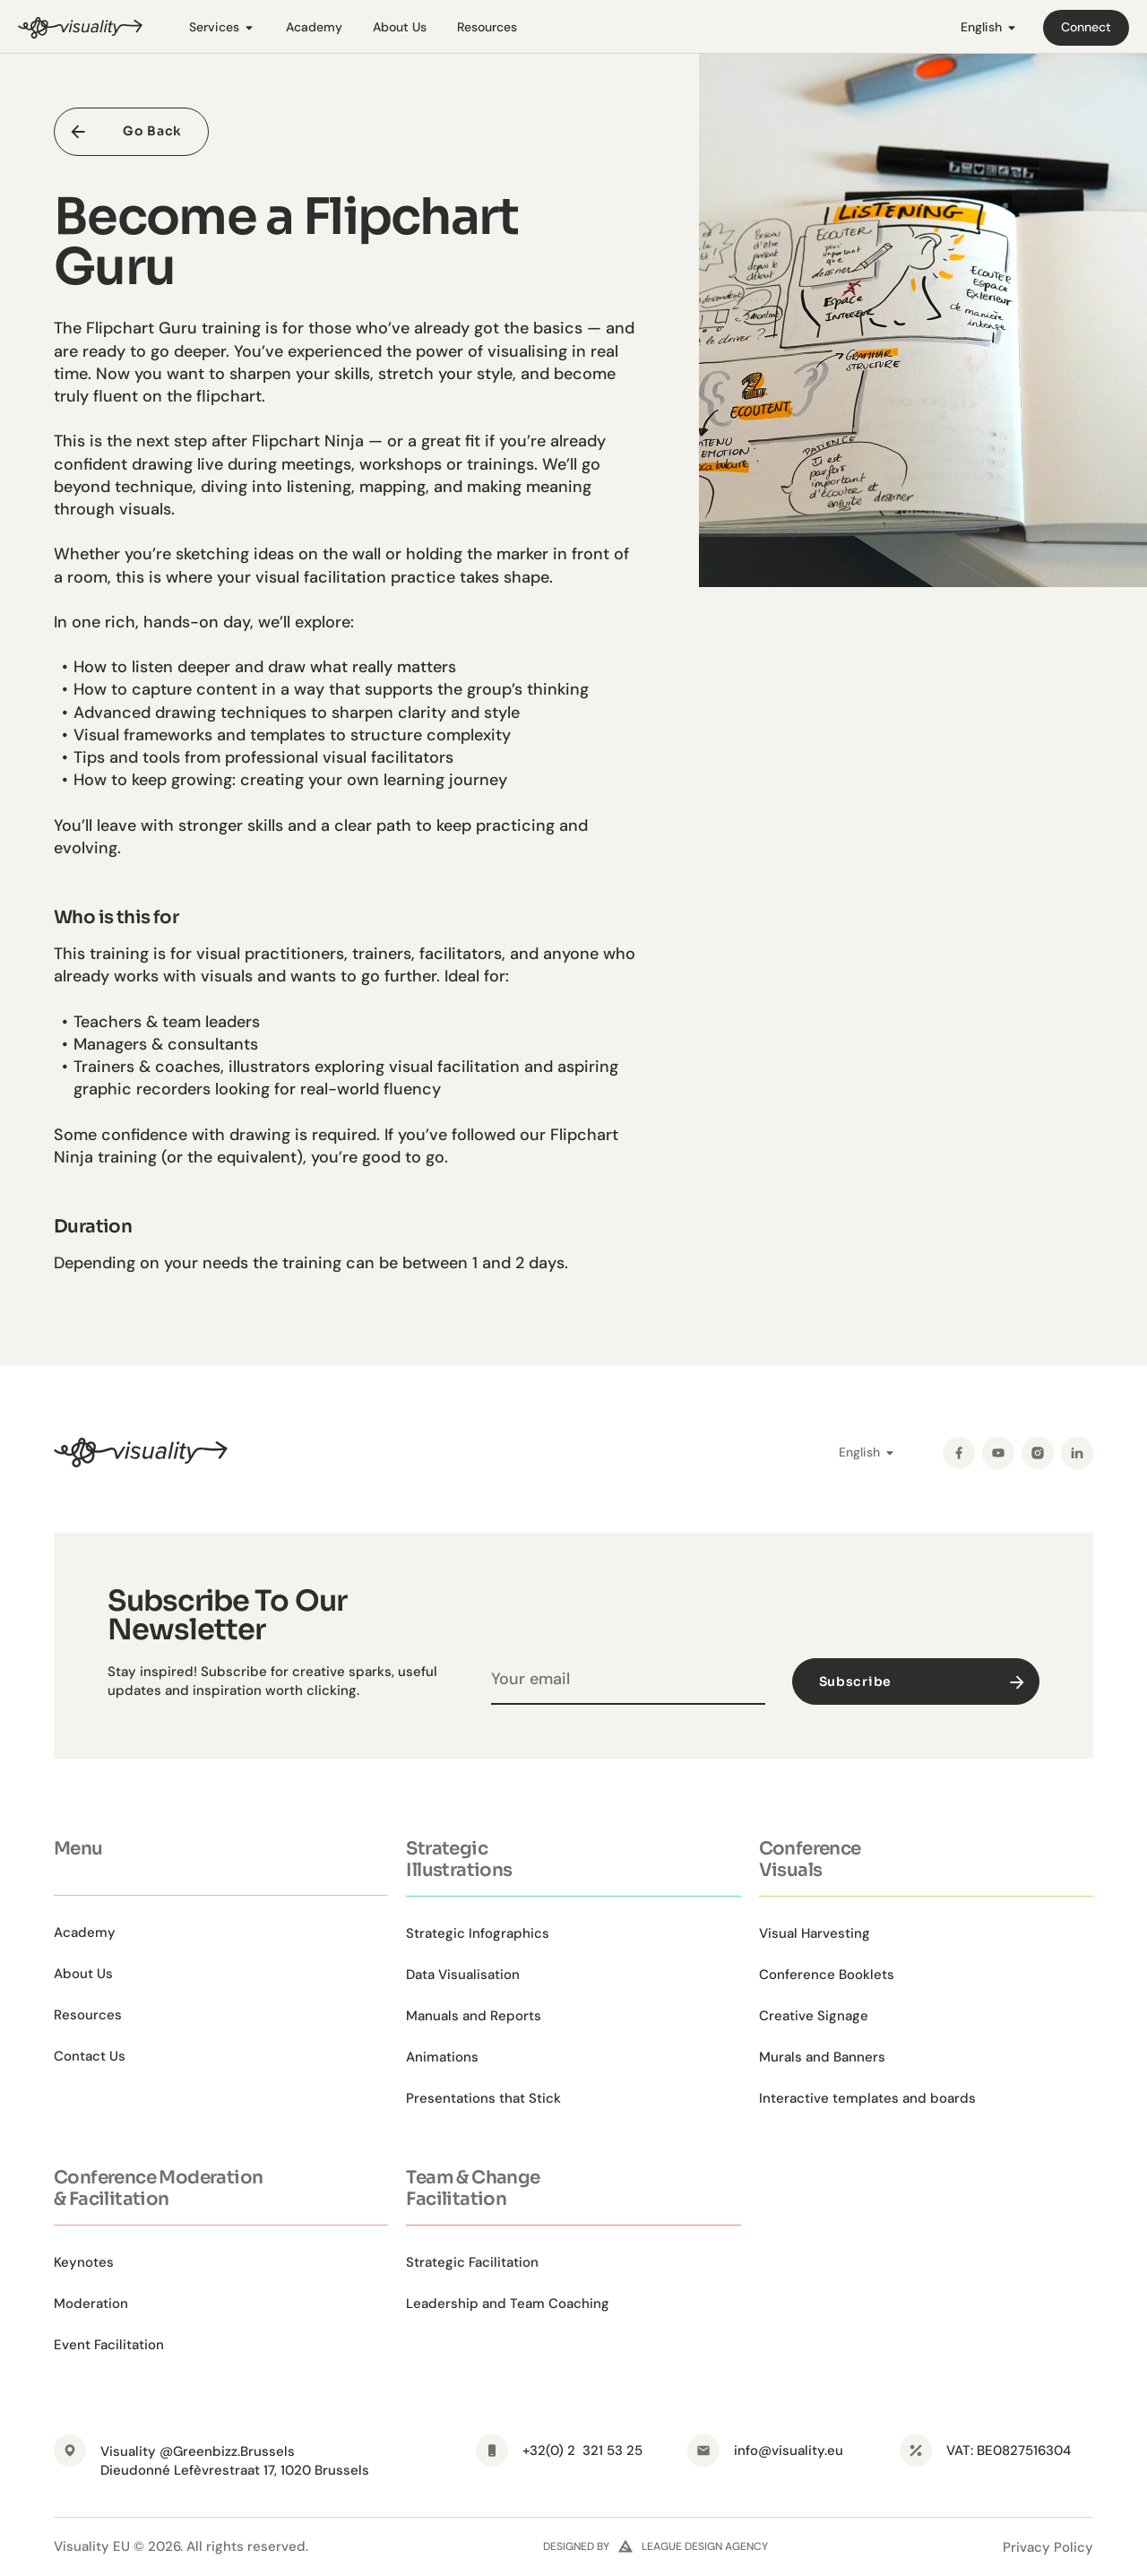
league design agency (705, 2546)
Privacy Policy (1048, 2547)
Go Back (152, 131)
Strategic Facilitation (472, 2262)
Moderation (91, 2303)
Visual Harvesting (814, 1933)
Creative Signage (813, 2016)
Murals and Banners (822, 2057)
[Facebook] (959, 1453)
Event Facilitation (109, 2345)
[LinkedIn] (1077, 1453)
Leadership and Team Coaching (507, 2303)
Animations (442, 2057)
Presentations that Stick (483, 2098)
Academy (314, 27)
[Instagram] (1038, 1453)
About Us (400, 27)
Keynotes (84, 2262)
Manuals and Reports (473, 2016)
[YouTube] (998, 1453)
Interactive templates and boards (867, 2098)
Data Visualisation (463, 1975)
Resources (487, 27)
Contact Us (89, 2056)
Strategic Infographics (477, 1933)
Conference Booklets (826, 1975)
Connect (1086, 27)
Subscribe (924, 1681)
